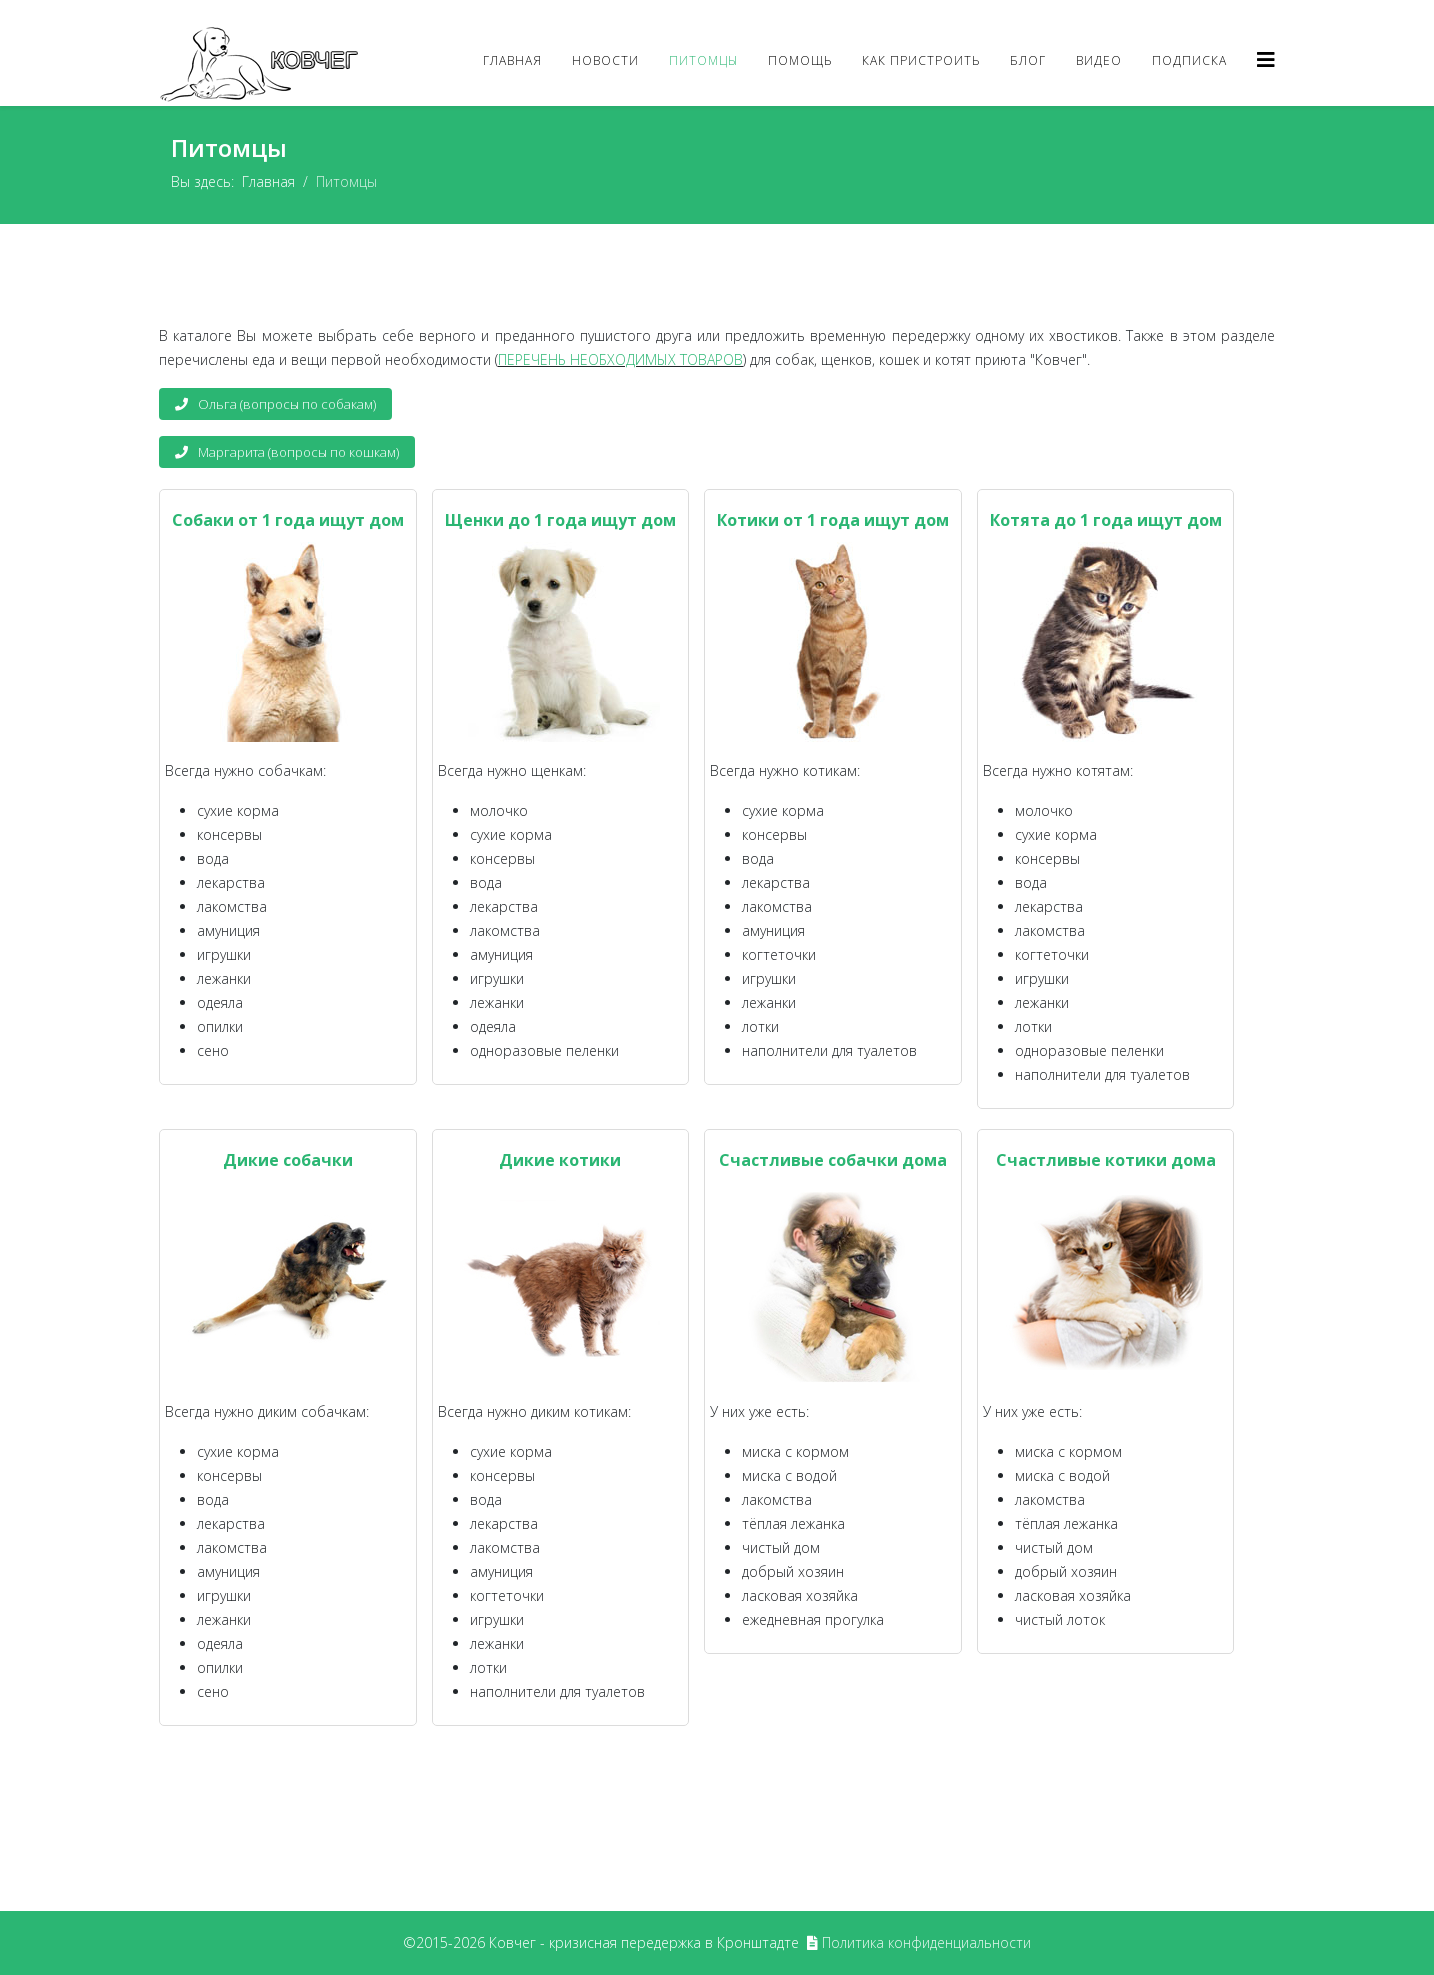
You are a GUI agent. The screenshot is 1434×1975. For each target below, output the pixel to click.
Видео (1099, 60)
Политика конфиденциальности (926, 1942)
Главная (512, 60)
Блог (1028, 60)
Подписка (1189, 60)
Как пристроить (921, 60)
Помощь (800, 60)
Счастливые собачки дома (833, 1160)
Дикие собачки (288, 1160)
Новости (605, 60)
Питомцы (703, 60)
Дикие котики (560, 1160)
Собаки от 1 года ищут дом (288, 520)
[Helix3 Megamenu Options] (1266, 59)
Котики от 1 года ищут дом (833, 520)
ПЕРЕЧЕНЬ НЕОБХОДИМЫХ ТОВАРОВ (620, 359)
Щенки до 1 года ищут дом (560, 520)
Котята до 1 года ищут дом (1106, 520)
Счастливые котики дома (1106, 1160)
